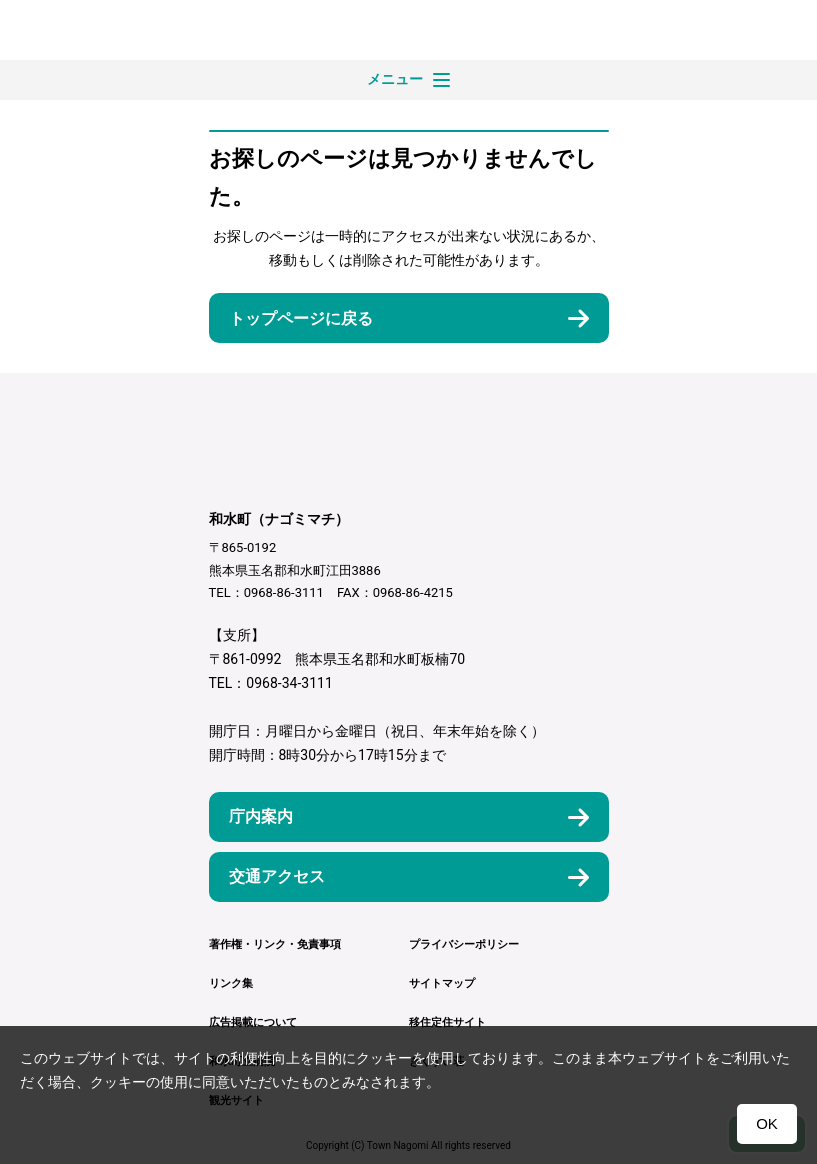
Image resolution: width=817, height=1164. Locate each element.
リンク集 (231, 983)
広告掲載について (253, 1022)
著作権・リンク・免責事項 (275, 944)
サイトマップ (442, 983)
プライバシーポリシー (464, 944)
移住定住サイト (447, 1022)
